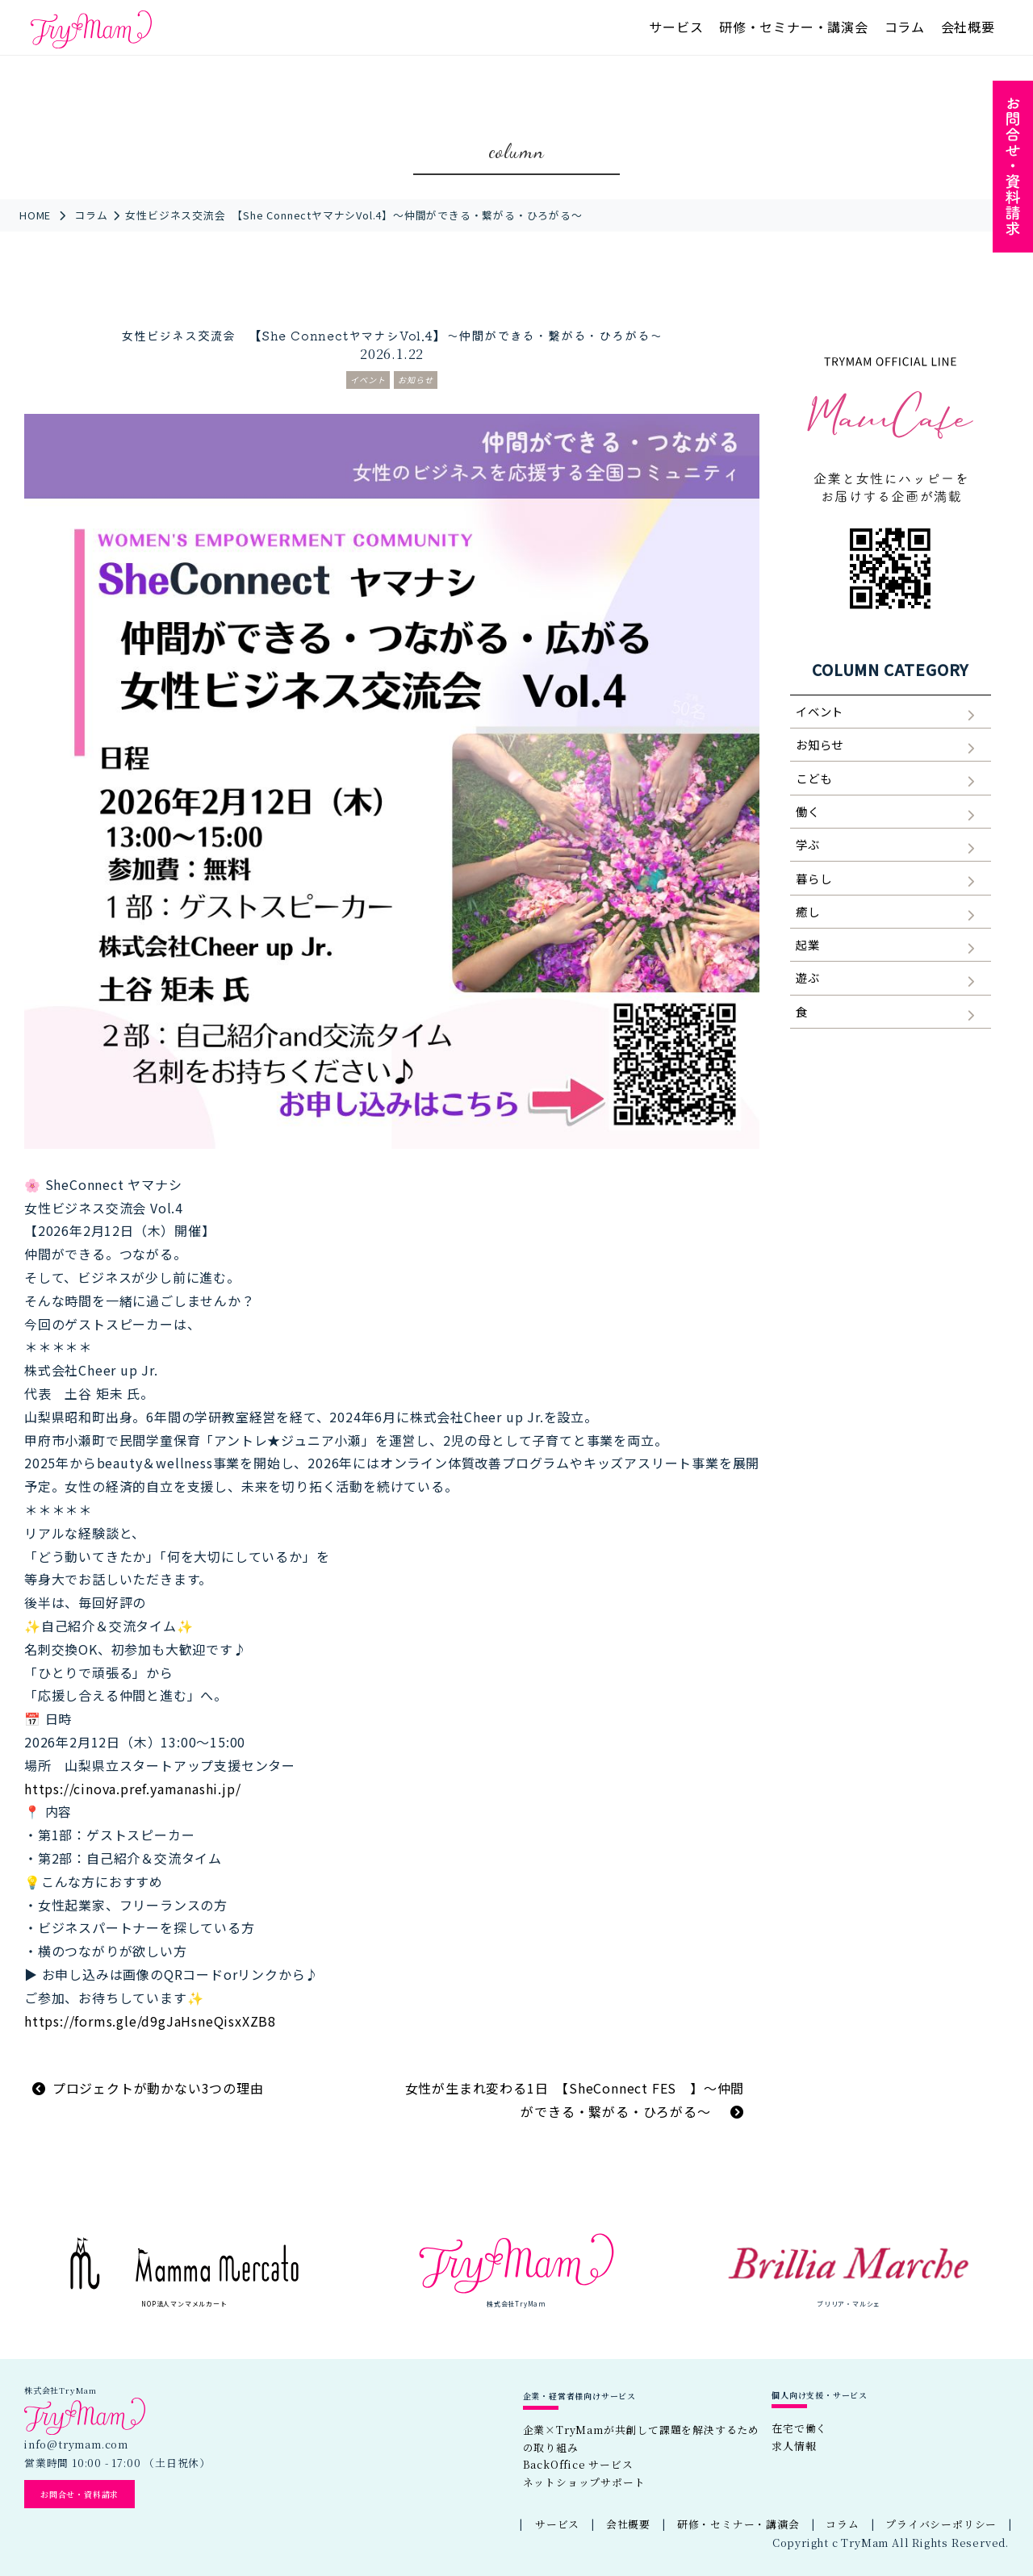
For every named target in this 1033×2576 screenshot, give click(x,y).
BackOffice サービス (578, 2464)
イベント (368, 380)
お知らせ (415, 380)
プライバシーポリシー (941, 2524)
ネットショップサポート (584, 2482)
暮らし (813, 878)
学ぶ (808, 844)
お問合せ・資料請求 (79, 2494)
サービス (676, 26)
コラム (905, 26)
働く (808, 811)
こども (813, 778)
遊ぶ (808, 977)
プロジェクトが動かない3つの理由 (158, 2088)
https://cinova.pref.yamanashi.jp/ (132, 1788)
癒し (808, 911)
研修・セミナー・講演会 (793, 26)
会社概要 (968, 26)
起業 (808, 944)
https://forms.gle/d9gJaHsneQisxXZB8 (150, 2021)
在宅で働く (799, 2428)
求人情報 (794, 2445)
